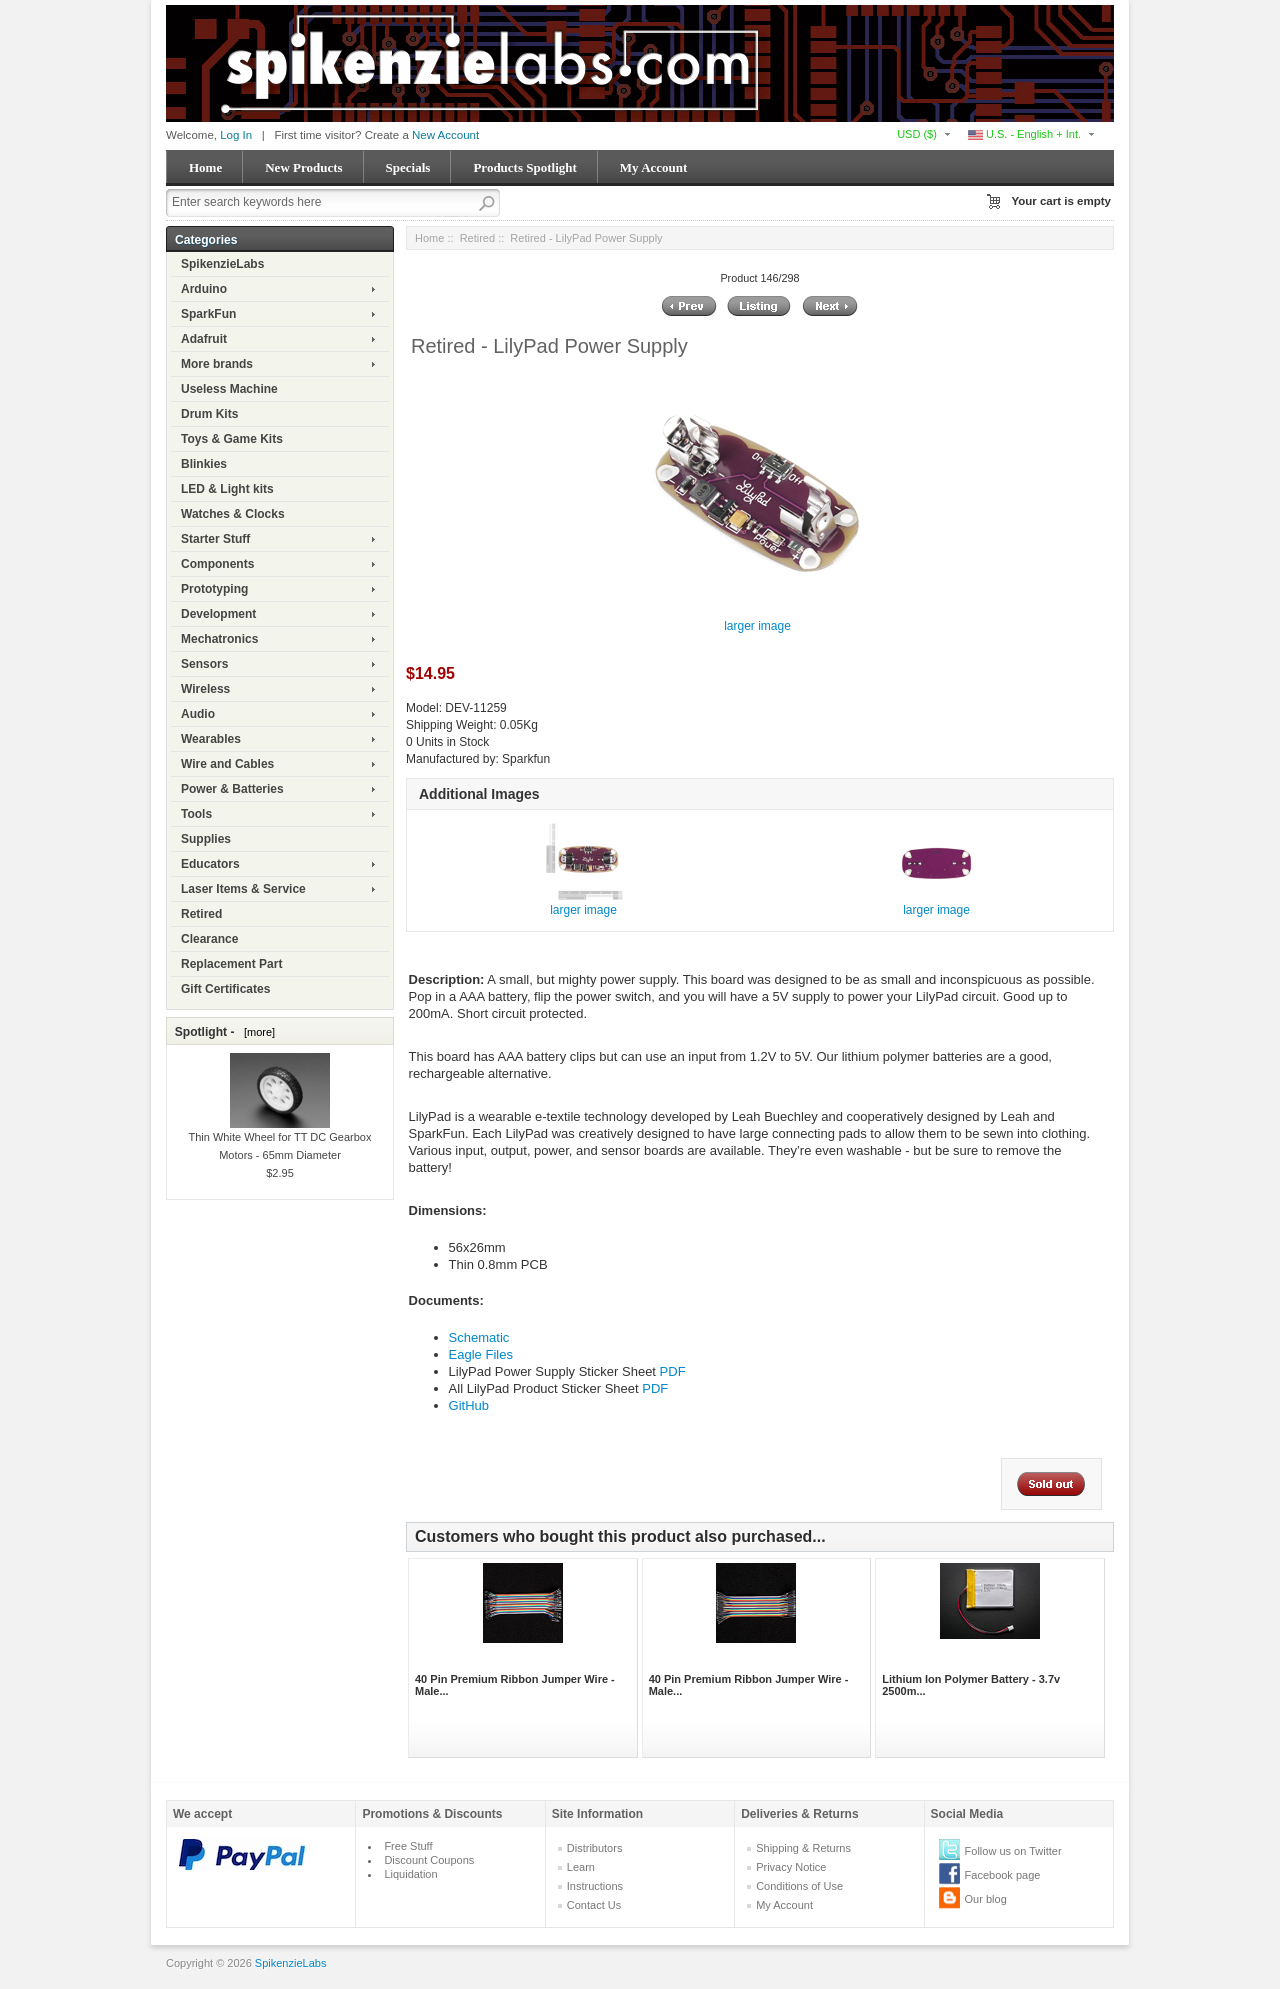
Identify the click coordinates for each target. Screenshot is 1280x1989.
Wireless (205, 689)
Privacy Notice (791, 1867)
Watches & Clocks (233, 514)
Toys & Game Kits (232, 439)
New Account (445, 135)
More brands (217, 364)
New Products (303, 167)
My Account (654, 167)
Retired (201, 914)
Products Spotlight (524, 167)
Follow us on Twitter (1013, 1851)
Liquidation (410, 1874)
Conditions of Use (799, 1886)
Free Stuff (408, 1846)
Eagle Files (481, 1354)
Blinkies (204, 464)
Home (205, 167)
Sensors (204, 664)
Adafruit (204, 339)
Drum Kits (209, 414)
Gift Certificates (225, 989)
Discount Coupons (429, 1860)
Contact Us (594, 1905)
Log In (236, 135)
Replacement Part (231, 964)
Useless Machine (229, 389)
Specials (408, 167)
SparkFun (208, 314)
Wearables (211, 739)
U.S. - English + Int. (1024, 134)
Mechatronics (219, 639)
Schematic (479, 1337)
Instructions (595, 1886)
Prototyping (214, 589)
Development (218, 614)
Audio (198, 714)
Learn (581, 1867)
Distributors (595, 1848)
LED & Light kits (227, 489)
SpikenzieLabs (222, 264)
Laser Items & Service (243, 889)
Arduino (204, 289)
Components (217, 564)
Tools (196, 814)
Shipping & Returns (803, 1848)
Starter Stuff (215, 539)
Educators (210, 864)
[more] (256, 1032)
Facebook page (1003, 1875)
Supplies (206, 839)
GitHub (469, 1405)
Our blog (986, 1899)
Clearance (209, 939)
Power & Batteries (232, 789)
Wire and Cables (227, 764)
